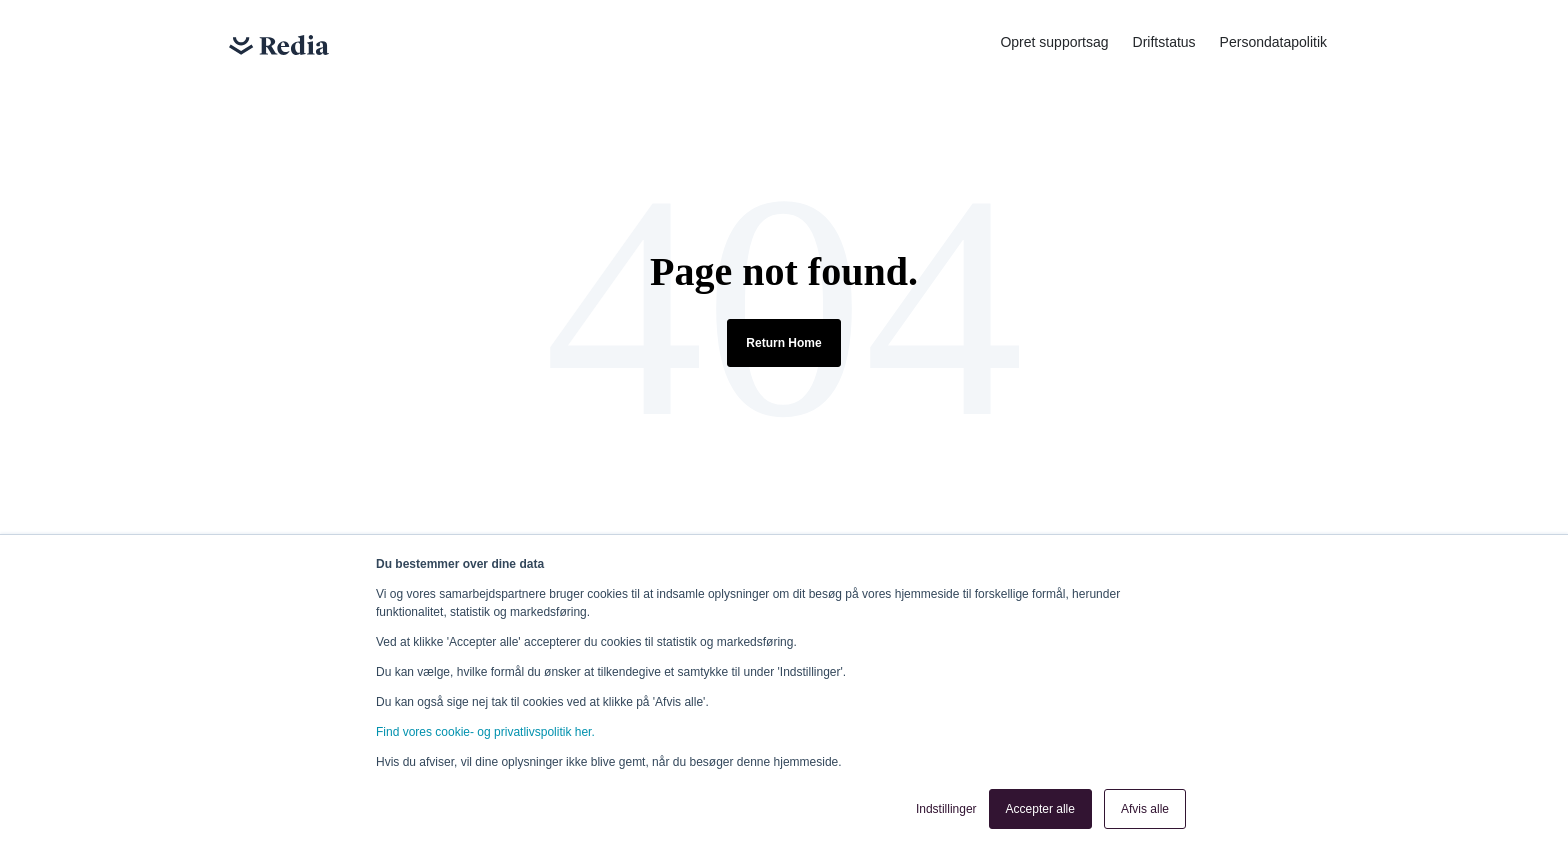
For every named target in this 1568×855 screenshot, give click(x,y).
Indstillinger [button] (946, 809)
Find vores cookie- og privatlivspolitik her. (485, 732)
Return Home (783, 343)
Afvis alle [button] (1145, 809)
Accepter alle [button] (1040, 809)
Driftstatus (1164, 42)
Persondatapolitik (1273, 42)
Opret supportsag (1054, 42)
